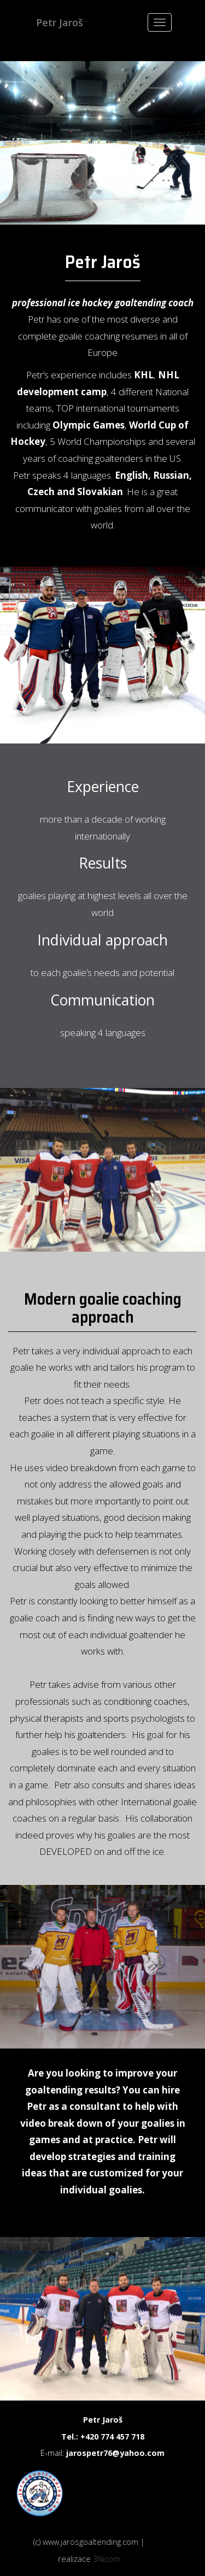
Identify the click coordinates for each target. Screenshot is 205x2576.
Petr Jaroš (59, 22)
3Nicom (106, 2559)
